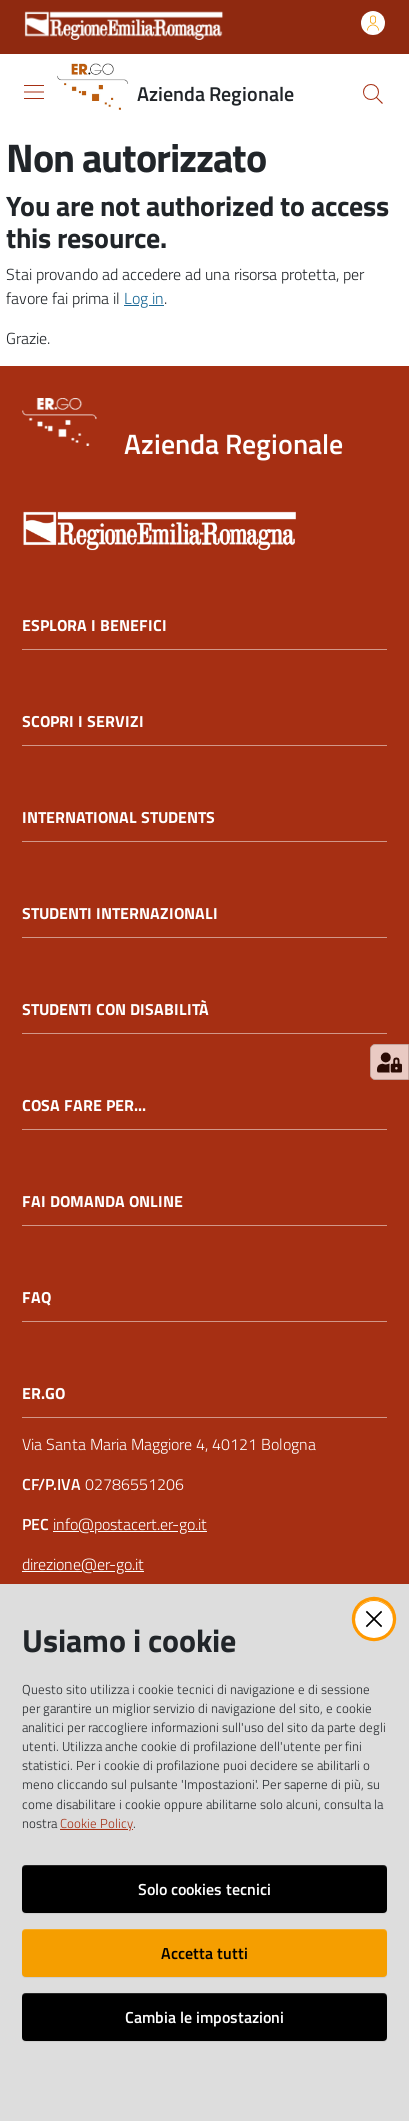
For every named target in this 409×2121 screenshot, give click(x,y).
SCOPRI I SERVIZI (83, 721)
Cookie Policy (96, 1823)
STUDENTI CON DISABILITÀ (115, 1009)
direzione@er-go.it (83, 1564)
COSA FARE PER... (84, 1105)
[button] (373, 94)
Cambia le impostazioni (204, 2017)
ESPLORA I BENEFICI (94, 625)
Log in (144, 298)
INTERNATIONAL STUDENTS (118, 817)
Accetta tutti (204, 1953)
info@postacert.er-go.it (130, 1524)
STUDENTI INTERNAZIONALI (120, 913)
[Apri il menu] (34, 92)
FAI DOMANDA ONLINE (102, 1201)
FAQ (36, 1297)
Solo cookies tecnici (204, 1889)
